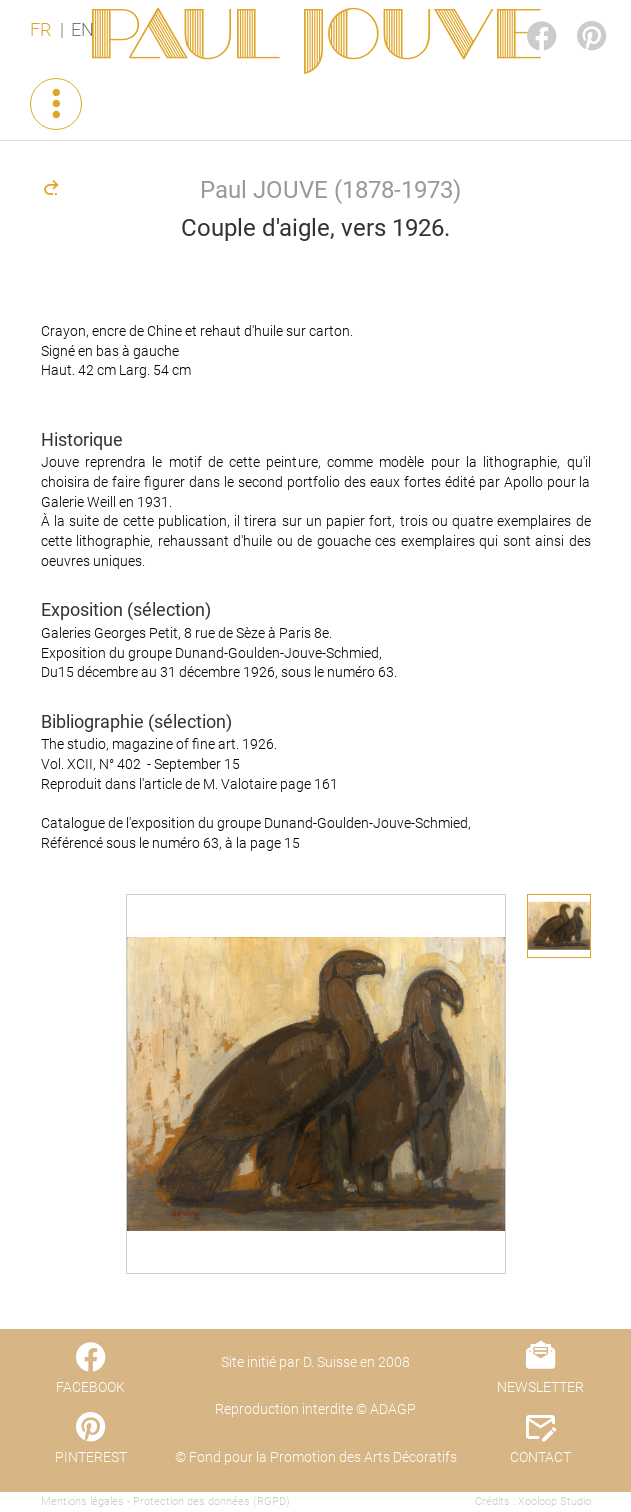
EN (82, 30)
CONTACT (540, 1457)
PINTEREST (575, 16)
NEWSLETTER (540, 1387)
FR (40, 30)
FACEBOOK (525, 16)
